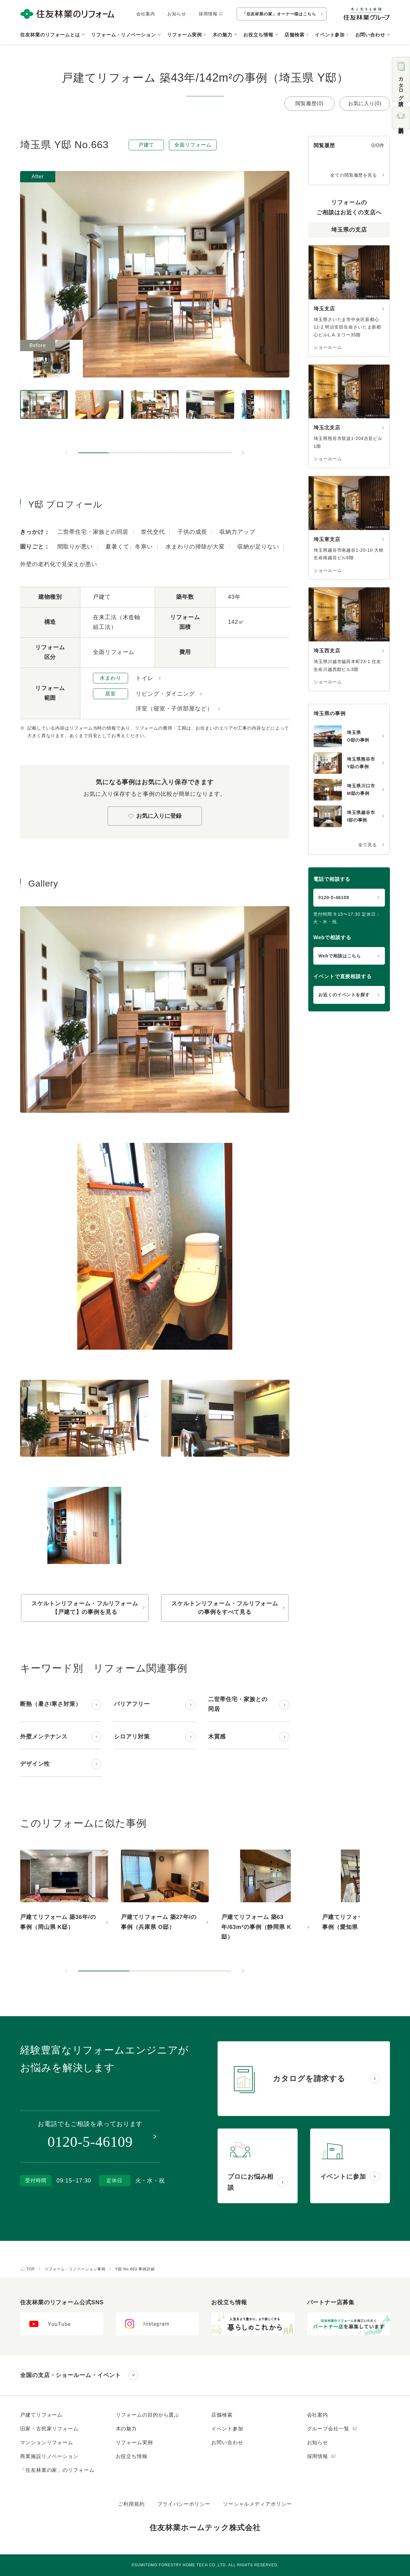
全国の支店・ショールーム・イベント (70, 2375)
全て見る (367, 844)
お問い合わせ (227, 2442)
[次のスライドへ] (242, 453)
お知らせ (176, 13)
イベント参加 (330, 34)
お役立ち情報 (132, 2456)
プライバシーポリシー (183, 2504)
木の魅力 (126, 2428)
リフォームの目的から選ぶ (148, 2415)
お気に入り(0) (365, 103)
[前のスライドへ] (67, 453)
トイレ (145, 678)
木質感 (217, 1736)
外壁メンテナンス (43, 1736)
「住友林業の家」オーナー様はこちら (279, 14)
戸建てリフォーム (41, 2415)
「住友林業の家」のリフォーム (57, 2470)
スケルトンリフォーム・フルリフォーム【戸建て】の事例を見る (84, 1607)
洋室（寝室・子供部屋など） (174, 708)
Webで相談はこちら (339, 955)
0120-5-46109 (333, 897)
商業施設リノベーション (49, 2456)
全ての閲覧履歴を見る (353, 175)
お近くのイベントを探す (344, 994)
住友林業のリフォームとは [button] (50, 34)
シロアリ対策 (131, 1736)
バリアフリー (131, 1704)
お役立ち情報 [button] (258, 34)
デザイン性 (35, 1764)
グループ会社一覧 (332, 2428)
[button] (93, 453)
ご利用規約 (131, 2504)
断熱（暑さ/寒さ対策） (50, 1704)
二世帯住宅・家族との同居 (237, 1704)
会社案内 (145, 13)
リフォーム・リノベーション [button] (123, 34)
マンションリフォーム (46, 2442)
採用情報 (211, 13)
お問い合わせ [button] (370, 34)
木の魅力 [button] (223, 34)
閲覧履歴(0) (309, 103)
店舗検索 (294, 34)
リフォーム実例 (184, 34)
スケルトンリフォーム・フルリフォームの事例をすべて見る (224, 1607)
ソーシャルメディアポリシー (257, 2504)
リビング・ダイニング (165, 694)
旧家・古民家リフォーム (49, 2428)
